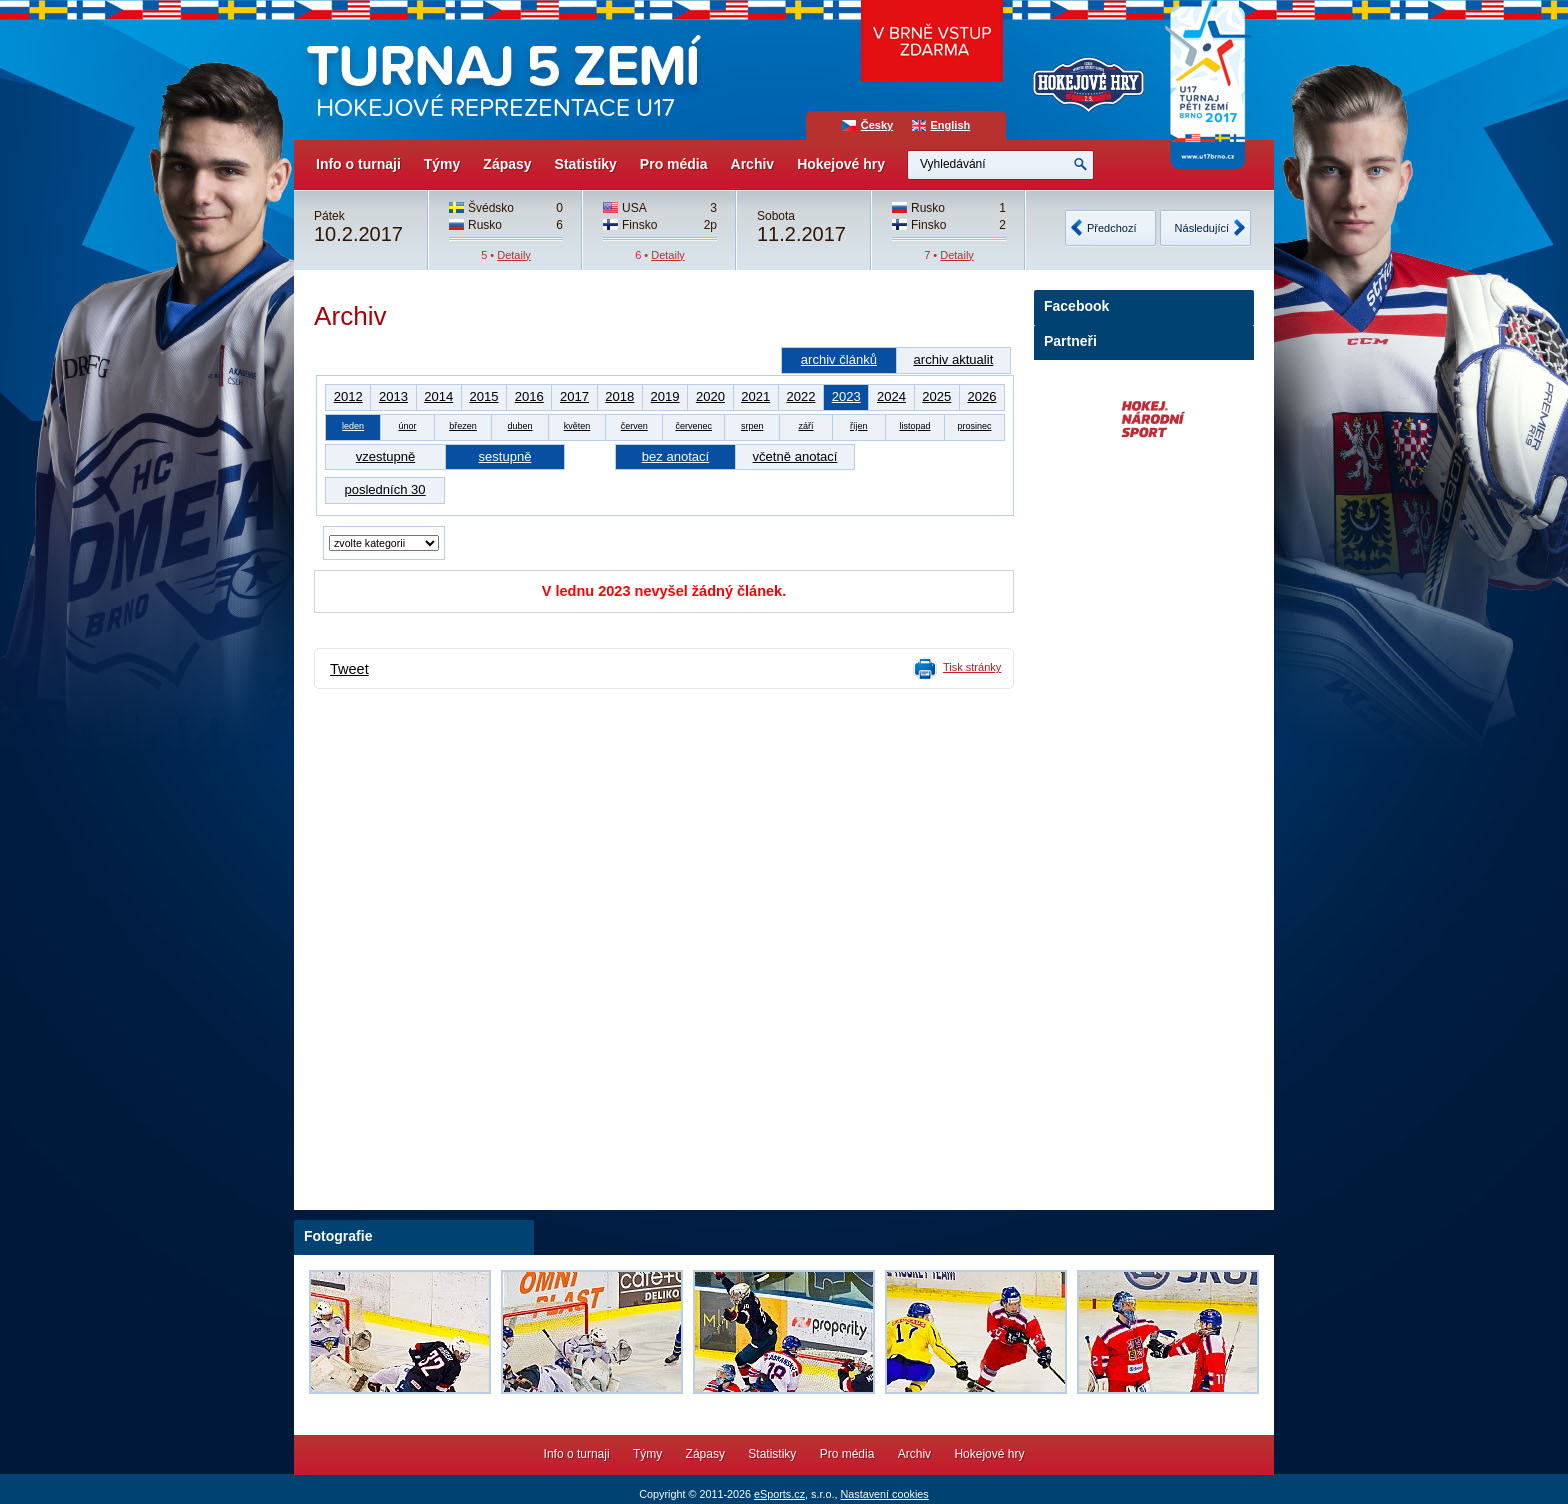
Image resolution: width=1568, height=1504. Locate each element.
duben (520, 426)
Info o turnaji (358, 164)
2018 (619, 396)
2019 (665, 396)
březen (463, 426)
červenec (693, 426)
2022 (800, 396)
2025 (936, 396)
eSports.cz (779, 1494)
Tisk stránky (972, 667)
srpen (752, 426)
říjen (859, 426)
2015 (483, 396)
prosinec (974, 426)
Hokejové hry (841, 164)
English (951, 125)
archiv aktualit (954, 359)
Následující (1202, 228)
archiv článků (839, 359)
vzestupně (385, 456)
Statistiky (586, 164)
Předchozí (1112, 228)
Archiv (753, 164)
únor (407, 426)
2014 (438, 396)
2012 (348, 396)
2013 (393, 396)
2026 (981, 396)
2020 (710, 396)
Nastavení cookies (884, 1494)
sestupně (505, 456)
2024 (891, 396)
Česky (877, 125)
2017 (574, 396)
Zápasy (507, 164)
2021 (755, 396)
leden (353, 426)
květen (577, 426)
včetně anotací (795, 456)
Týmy (442, 164)
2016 (529, 396)
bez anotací (675, 456)
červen (634, 426)
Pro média (674, 164)
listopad (914, 426)
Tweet (349, 669)
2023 (846, 396)
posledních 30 (384, 489)
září (806, 426)
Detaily (514, 255)
